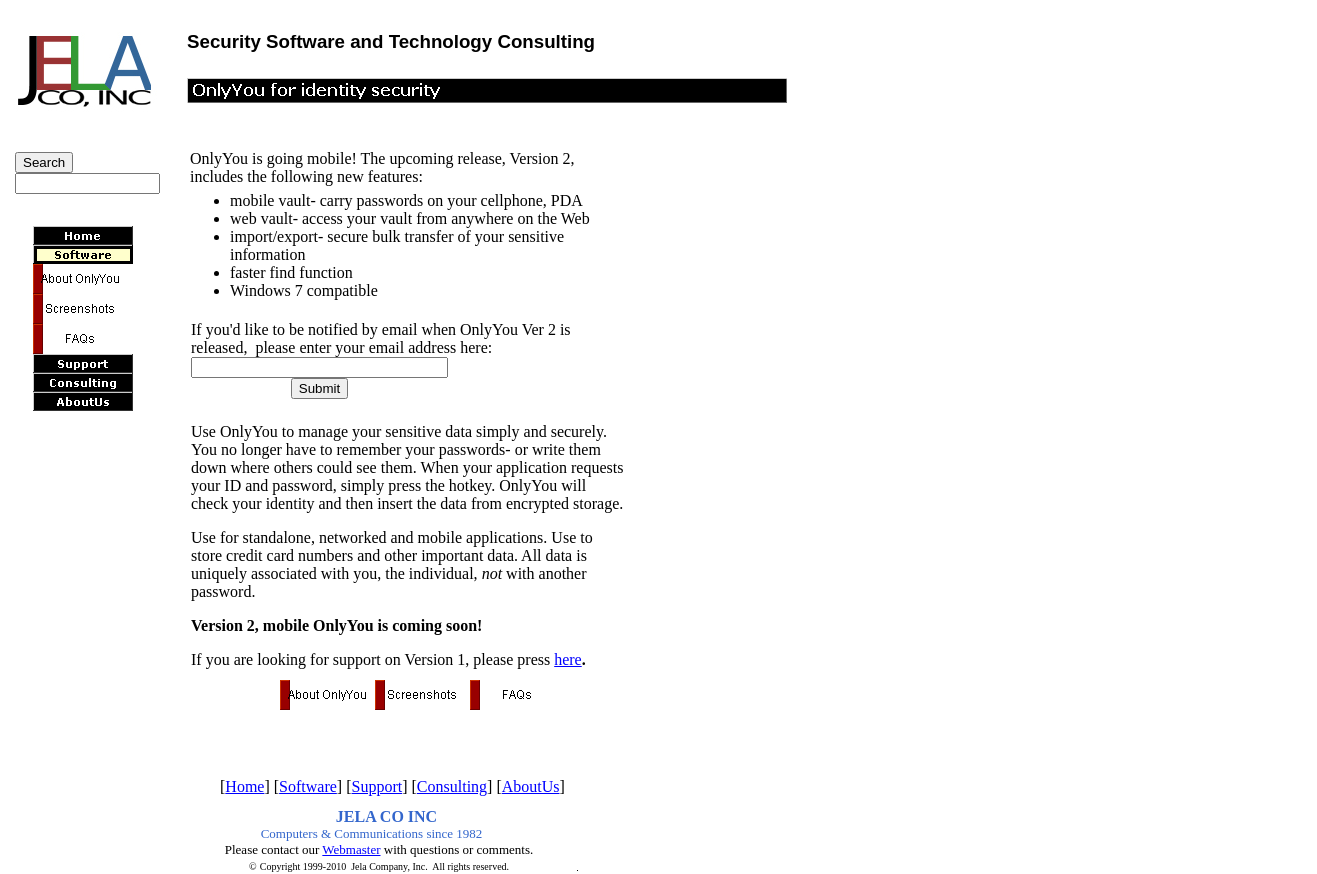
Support (377, 786)
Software (308, 786)
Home (244, 786)
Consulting (452, 786)
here (568, 659)
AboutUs (531, 786)
